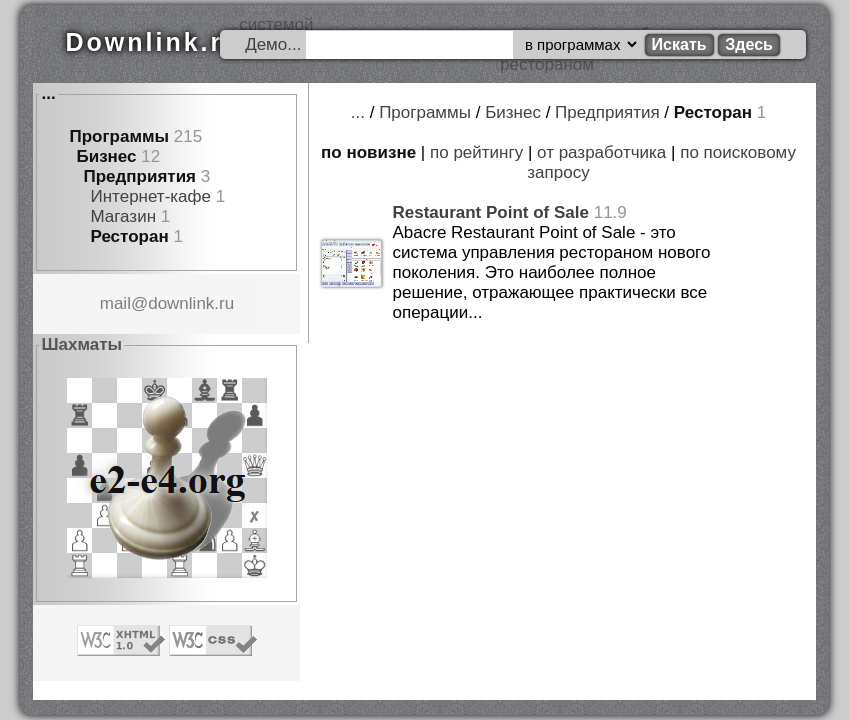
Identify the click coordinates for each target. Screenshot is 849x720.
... (48, 93)
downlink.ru (191, 303)
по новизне (368, 152)
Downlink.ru (153, 42)
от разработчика (601, 152)
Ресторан (129, 236)
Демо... (273, 44)
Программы (119, 136)
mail (115, 303)
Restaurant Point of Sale (490, 212)
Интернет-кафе (150, 196)
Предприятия (139, 176)
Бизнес (106, 156)
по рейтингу (476, 152)
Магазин (123, 216)
